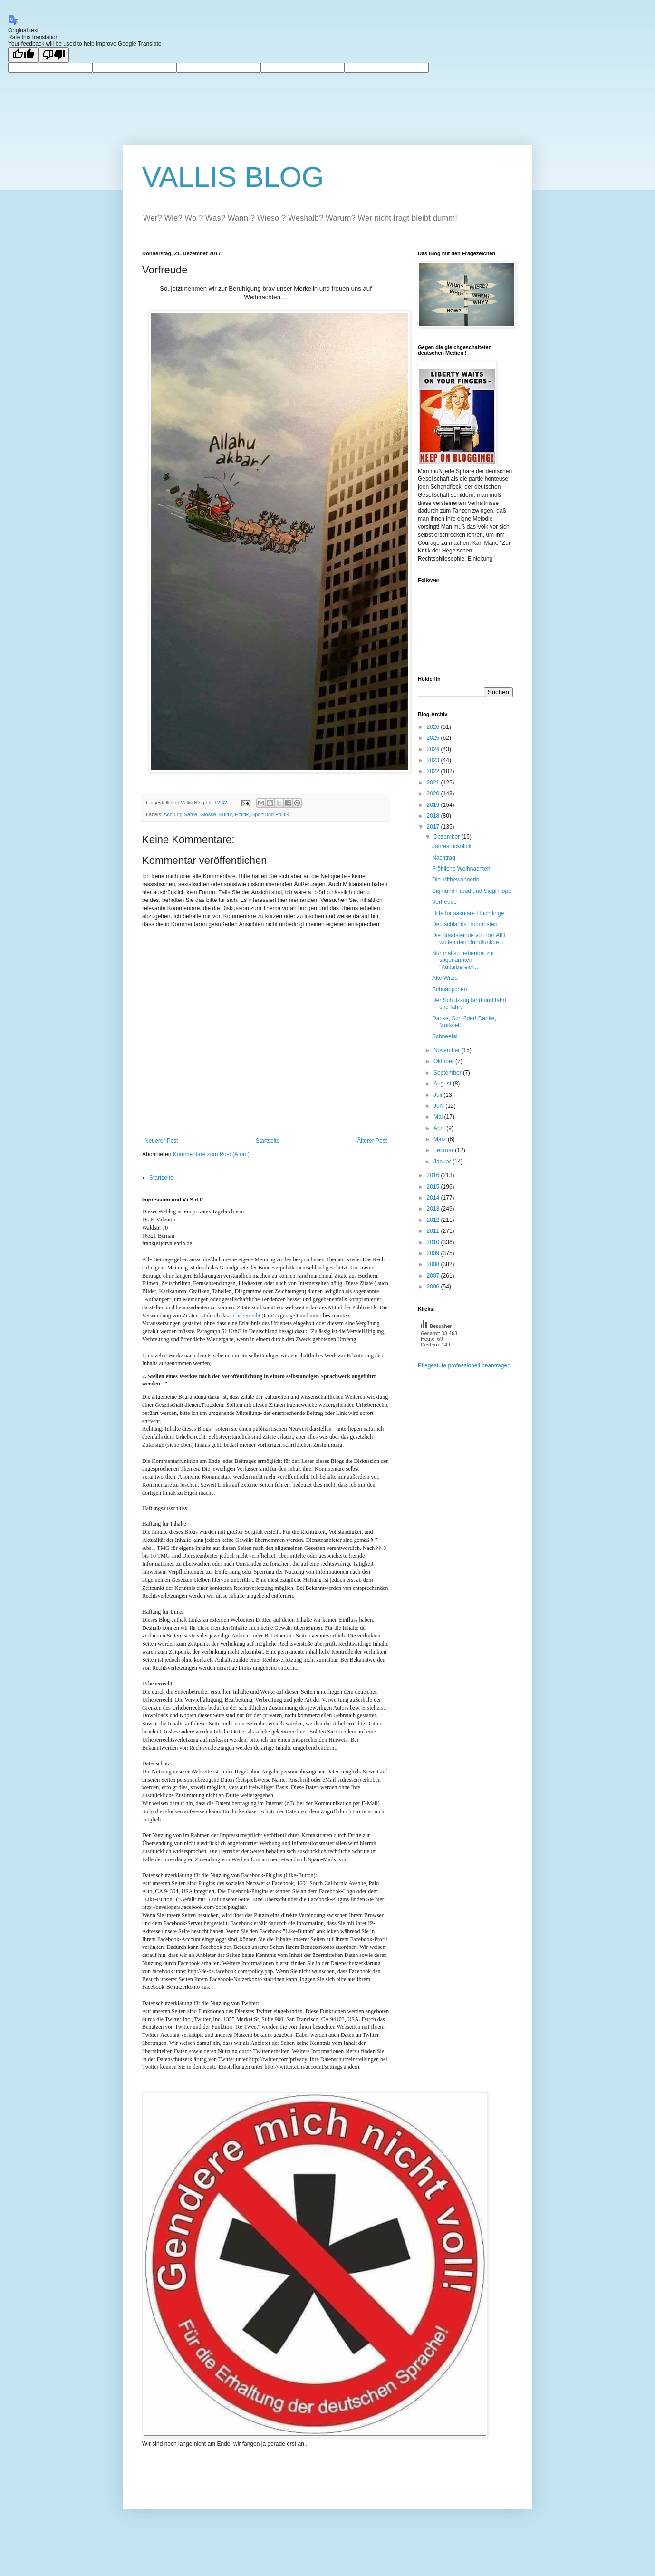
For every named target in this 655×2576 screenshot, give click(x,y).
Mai (438, 1117)
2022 (434, 771)
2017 (434, 826)
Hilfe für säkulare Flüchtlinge (468, 913)
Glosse (208, 814)
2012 (434, 1220)
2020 (434, 793)
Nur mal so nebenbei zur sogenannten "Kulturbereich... (463, 960)
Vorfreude (444, 902)
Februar (444, 1150)
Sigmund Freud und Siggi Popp (471, 891)
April (439, 1128)
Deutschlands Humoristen (464, 924)
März (440, 1139)
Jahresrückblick (452, 846)
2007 (434, 1275)
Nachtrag (443, 857)
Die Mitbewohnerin (455, 879)
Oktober (444, 1061)
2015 (434, 1186)
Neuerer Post (161, 1140)
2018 (434, 816)
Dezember (447, 836)
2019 (434, 805)
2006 (434, 1286)
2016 (434, 1175)
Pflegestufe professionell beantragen (464, 1365)
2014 (434, 1197)
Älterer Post (372, 1140)
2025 (434, 738)
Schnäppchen (449, 989)
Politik (242, 814)
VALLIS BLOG (233, 177)
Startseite (268, 1140)
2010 (434, 1242)
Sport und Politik (270, 814)
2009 (434, 1253)
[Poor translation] (54, 55)
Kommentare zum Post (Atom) (211, 1154)
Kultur (225, 814)
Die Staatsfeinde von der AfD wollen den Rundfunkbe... (468, 938)
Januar (443, 1161)
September (448, 1072)
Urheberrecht (245, 1315)
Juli (438, 1095)
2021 (434, 782)
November (447, 1050)
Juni (439, 1106)
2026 (434, 727)
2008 (434, 1264)
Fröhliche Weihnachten (461, 868)
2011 (434, 1231)
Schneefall (445, 1036)
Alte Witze (445, 978)
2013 (434, 1208)
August (443, 1083)
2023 (434, 760)
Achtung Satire (180, 814)
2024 (434, 749)
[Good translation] (23, 55)
